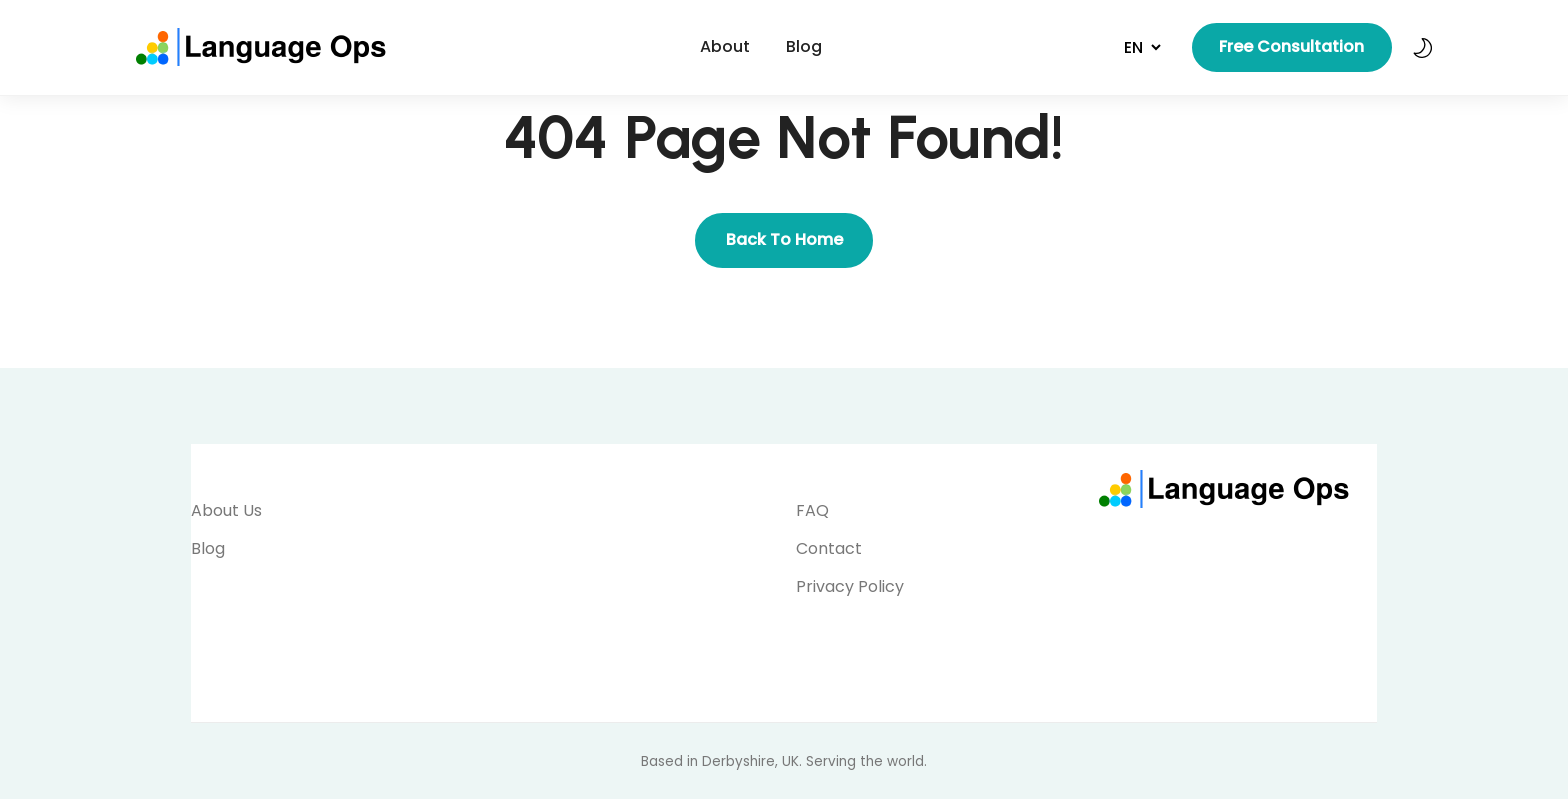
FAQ (812, 510)
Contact (829, 548)
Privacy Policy (850, 586)
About (725, 46)
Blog (804, 46)
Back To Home (784, 239)
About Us (226, 510)
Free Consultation (1291, 46)
